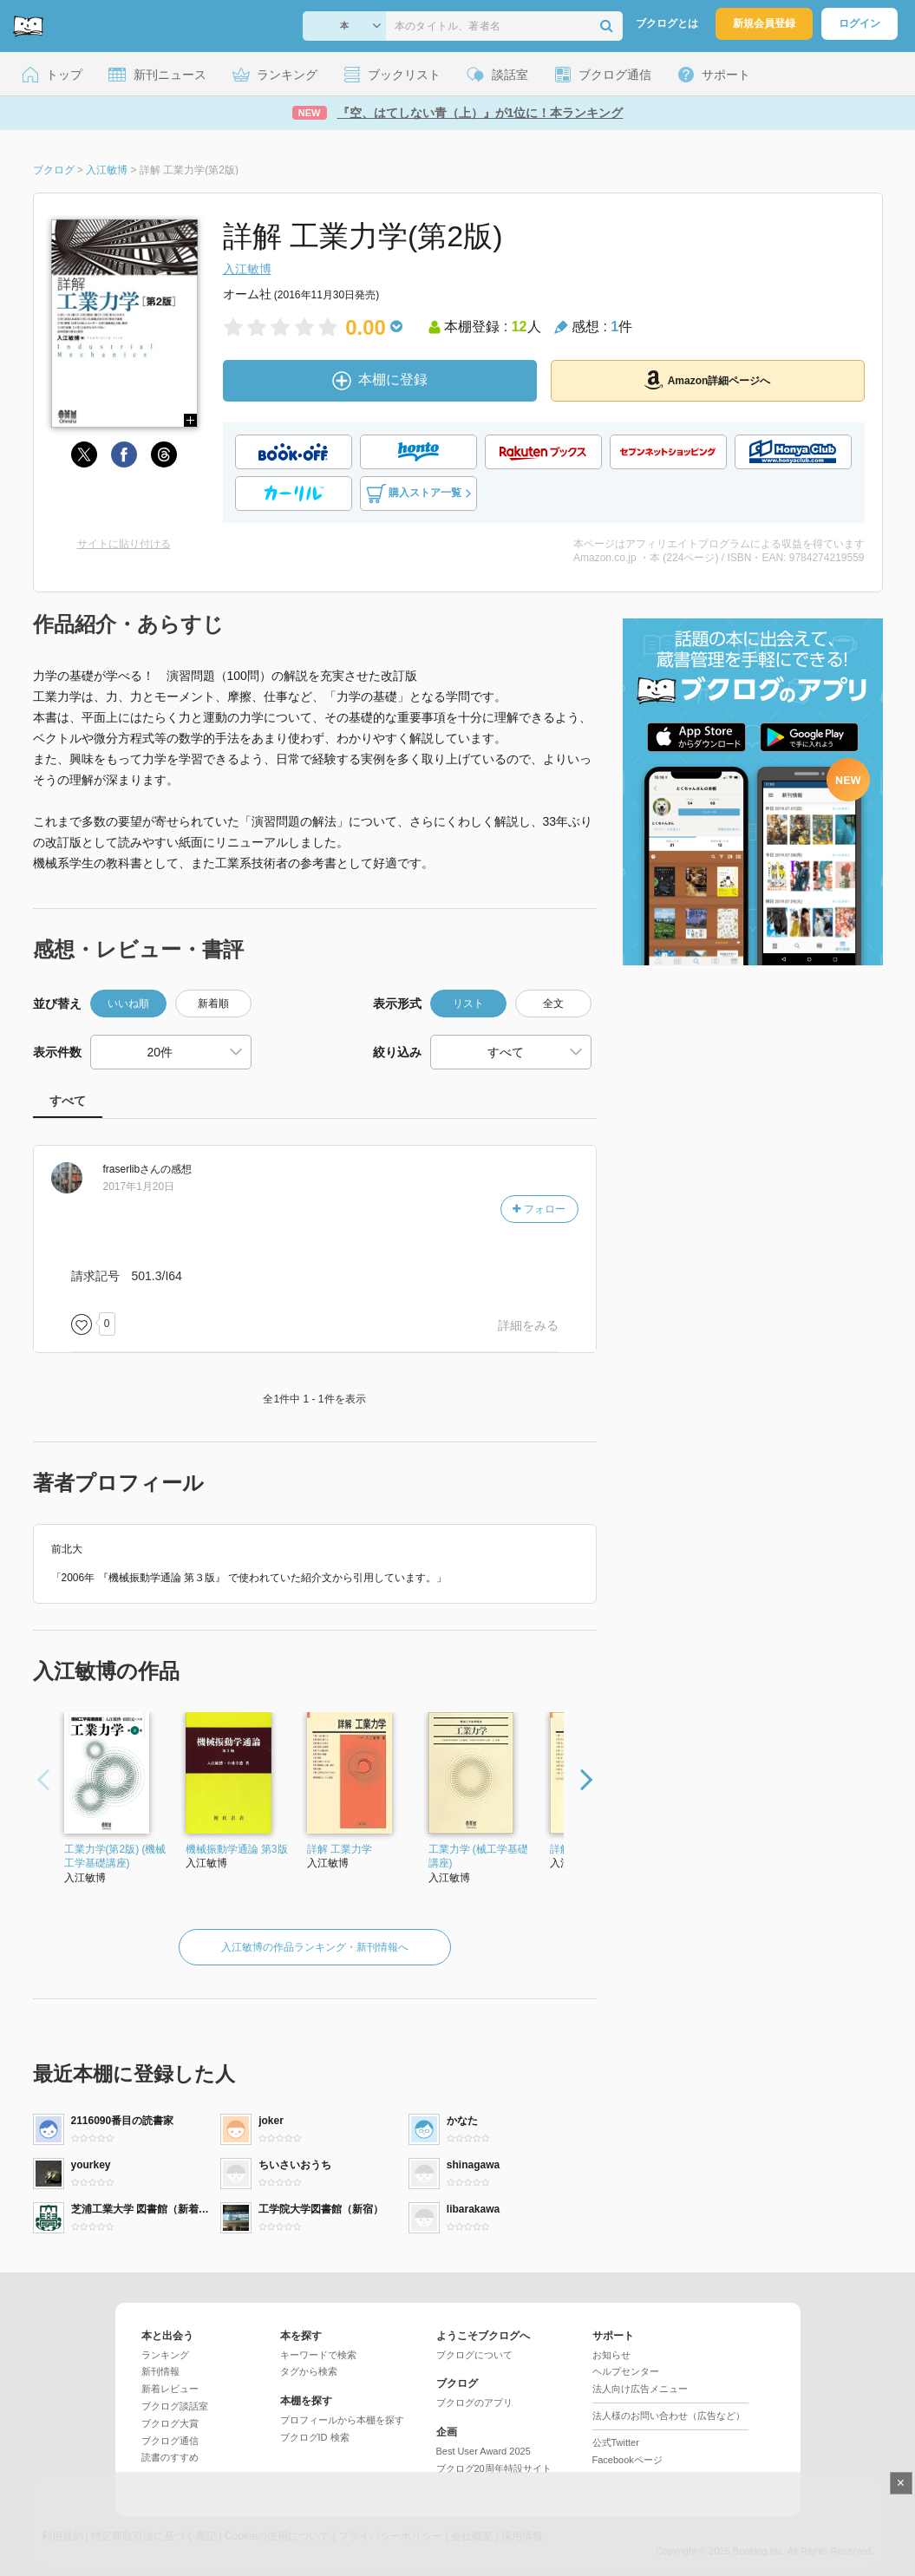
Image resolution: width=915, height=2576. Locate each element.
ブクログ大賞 (170, 2423)
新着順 (213, 1003)
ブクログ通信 (170, 2440)
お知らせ (611, 2355)
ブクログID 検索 (315, 2437)
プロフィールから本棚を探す (342, 2420)
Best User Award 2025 (483, 2451)
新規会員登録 (764, 23)
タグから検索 (308, 2371)
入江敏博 (247, 269)
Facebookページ (627, 2460)
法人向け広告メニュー (640, 2388)
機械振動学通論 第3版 (237, 1849)
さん (132, 1169)
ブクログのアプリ (474, 2402)
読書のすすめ (170, 2457)
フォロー (539, 1209)
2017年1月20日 (139, 1186)
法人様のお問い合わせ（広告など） (668, 2415)
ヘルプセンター (625, 2371)
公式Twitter (615, 2442)
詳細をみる (528, 1325)
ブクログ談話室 (174, 2406)
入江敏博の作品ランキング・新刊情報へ (314, 1947)
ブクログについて (474, 2355)
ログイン (859, 23)
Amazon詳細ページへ (707, 380)
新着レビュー (170, 2388)
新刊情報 (160, 2371)
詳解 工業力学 (339, 1849)
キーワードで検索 (318, 2355)
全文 (553, 1003)
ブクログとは (667, 23)
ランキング (165, 2355)
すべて (67, 1101)
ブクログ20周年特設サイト (494, 2468)
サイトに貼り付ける (124, 544)
